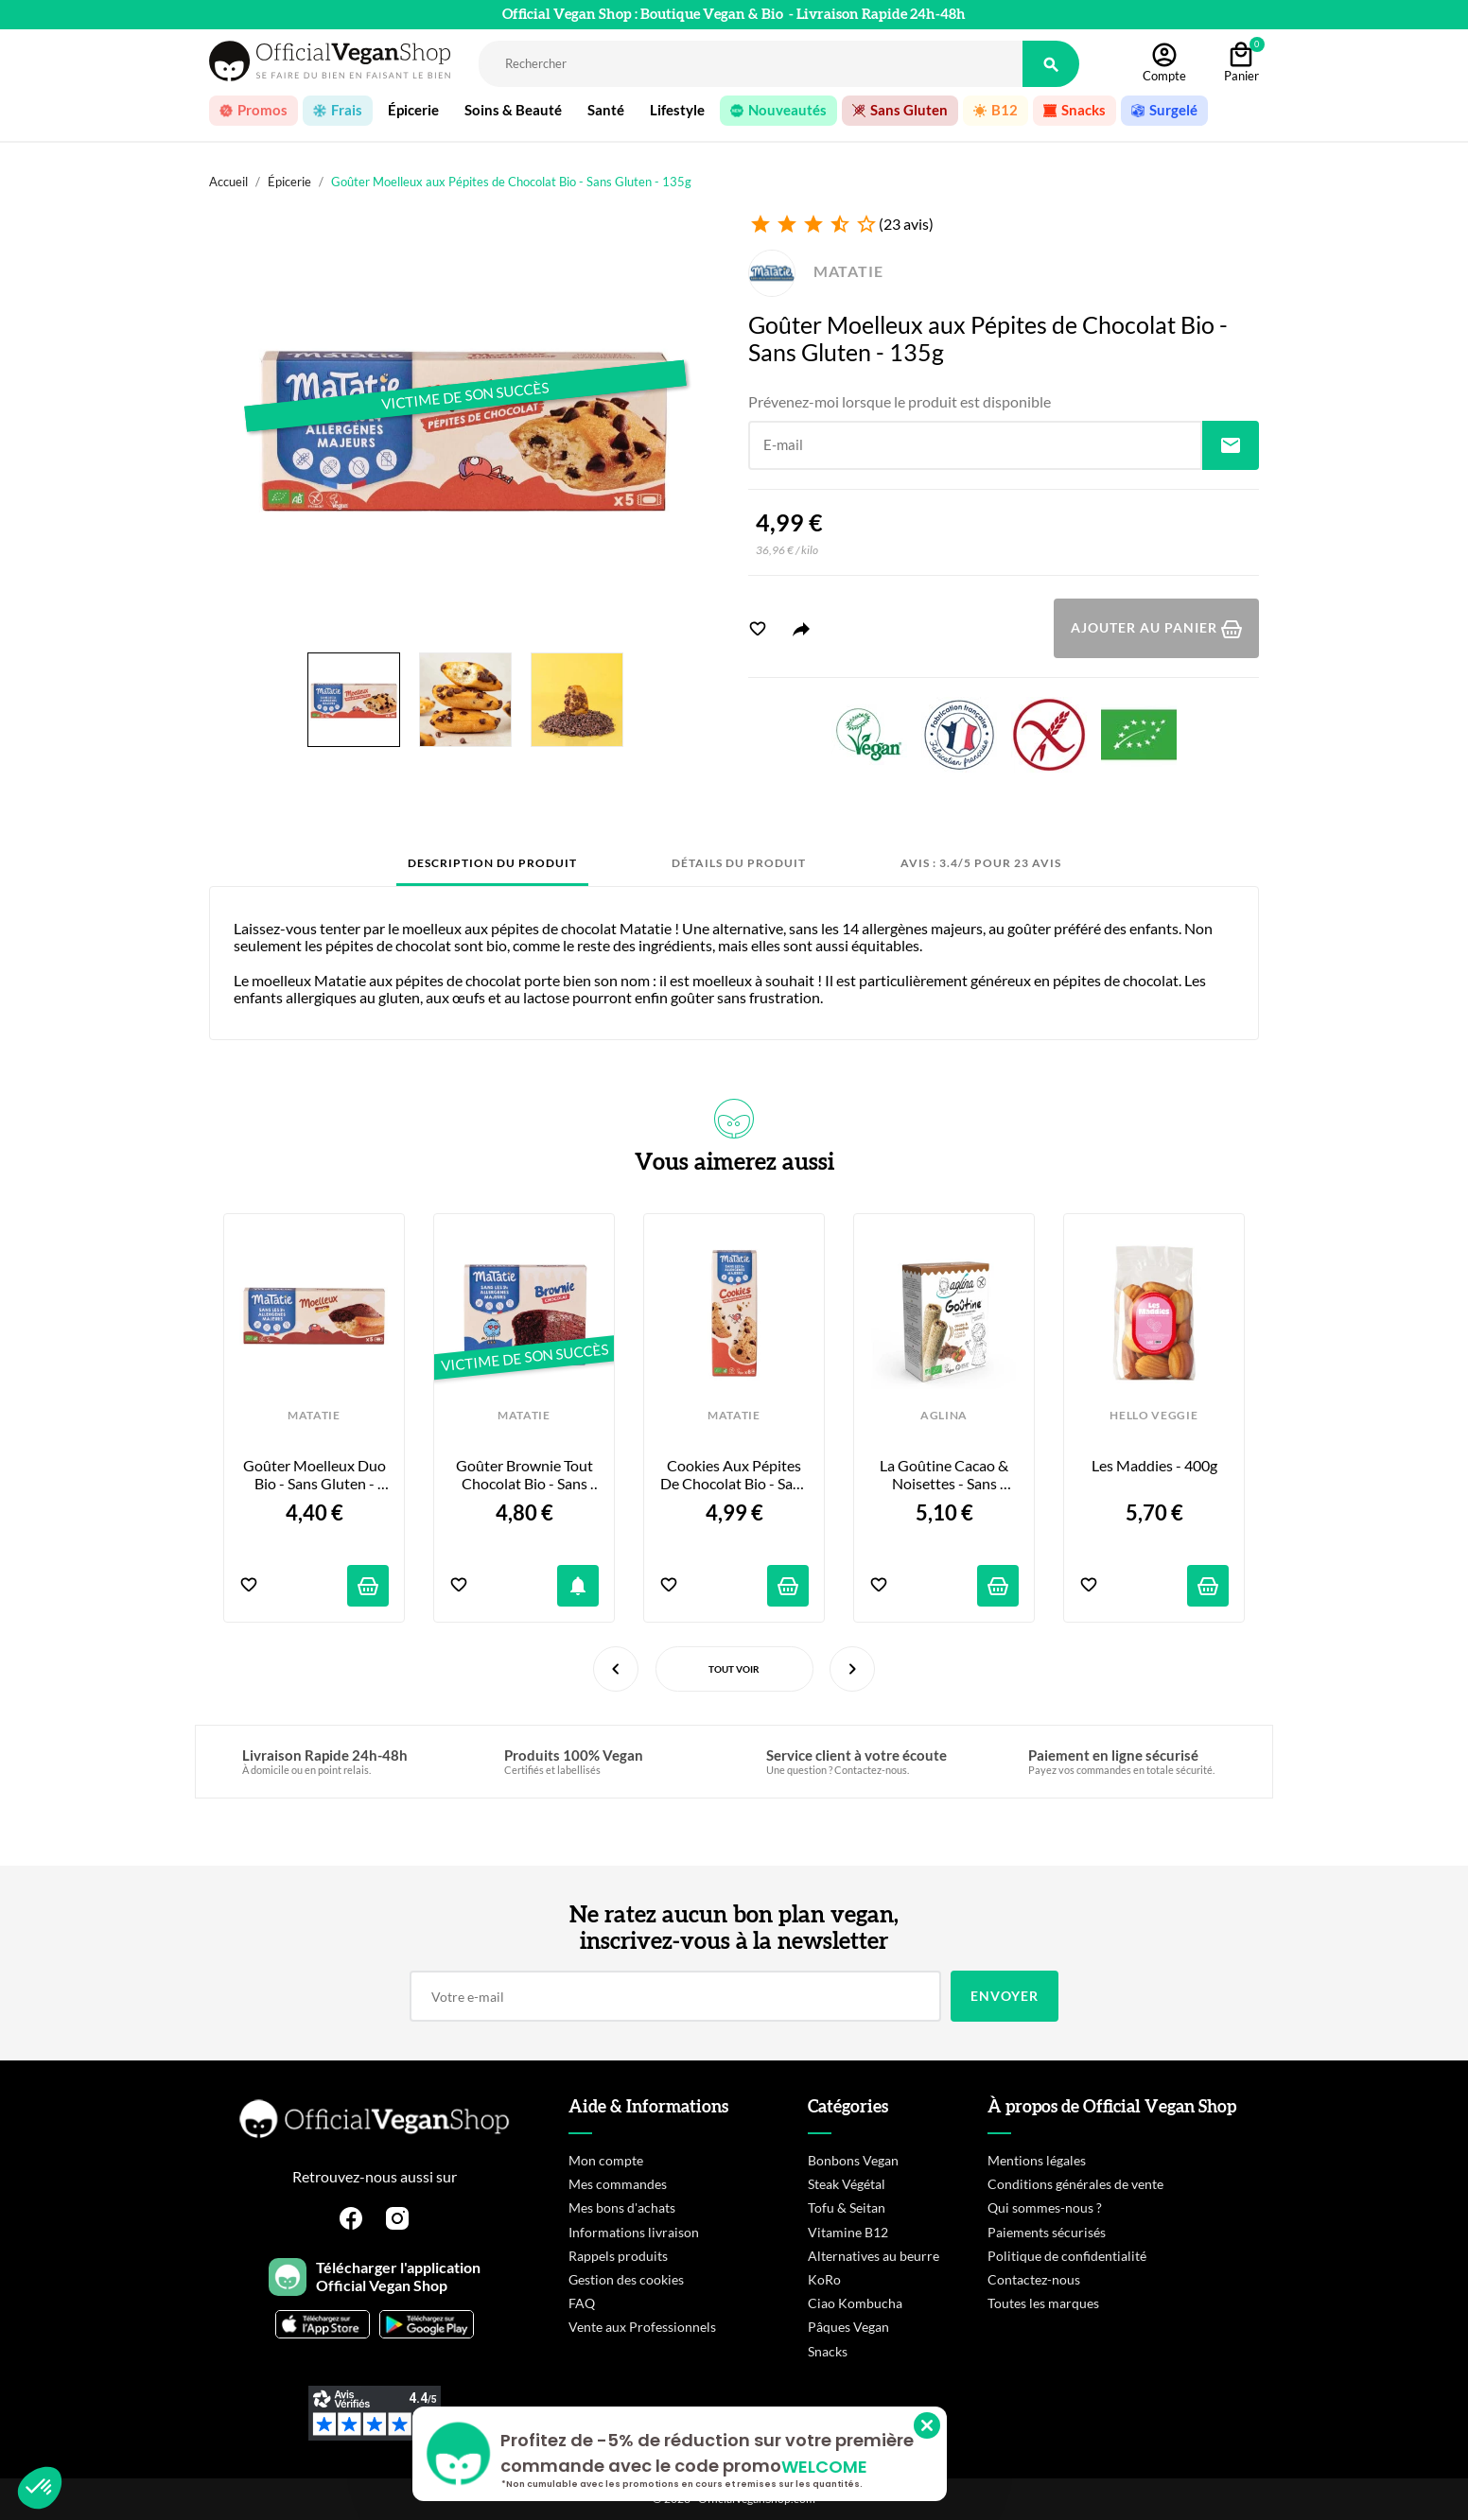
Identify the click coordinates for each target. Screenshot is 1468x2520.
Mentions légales (1036, 2160)
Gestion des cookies (626, 2279)
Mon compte (605, 2160)
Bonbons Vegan (853, 2160)
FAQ (581, 2303)
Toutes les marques (1043, 2303)
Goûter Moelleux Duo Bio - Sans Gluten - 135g (316, 1474)
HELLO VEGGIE (1153, 1415)
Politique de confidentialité (1066, 2256)
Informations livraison (633, 2232)
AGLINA (944, 1415)
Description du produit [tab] (492, 863)
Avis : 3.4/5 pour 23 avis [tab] (980, 863)
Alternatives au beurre (873, 2256)
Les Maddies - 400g (1154, 1465)
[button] (39, 2488)
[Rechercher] (750, 64)
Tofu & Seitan (846, 2207)
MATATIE (815, 271)
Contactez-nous (1033, 2279)
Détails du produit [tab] (739, 863)
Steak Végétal (846, 2184)
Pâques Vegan (848, 2327)
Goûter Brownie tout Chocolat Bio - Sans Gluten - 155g (526, 1474)
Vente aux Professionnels (642, 2327)
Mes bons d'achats (621, 2207)
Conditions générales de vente (1075, 2184)
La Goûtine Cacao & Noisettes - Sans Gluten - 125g (945, 1474)
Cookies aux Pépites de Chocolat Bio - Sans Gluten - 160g (734, 1474)
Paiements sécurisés (1046, 2232)
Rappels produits (618, 2256)
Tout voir (734, 1669)
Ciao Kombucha (855, 2303)
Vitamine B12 (848, 2232)
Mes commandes (617, 2184)
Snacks (828, 2351)
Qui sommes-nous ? (1044, 2207)
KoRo (824, 2279)
